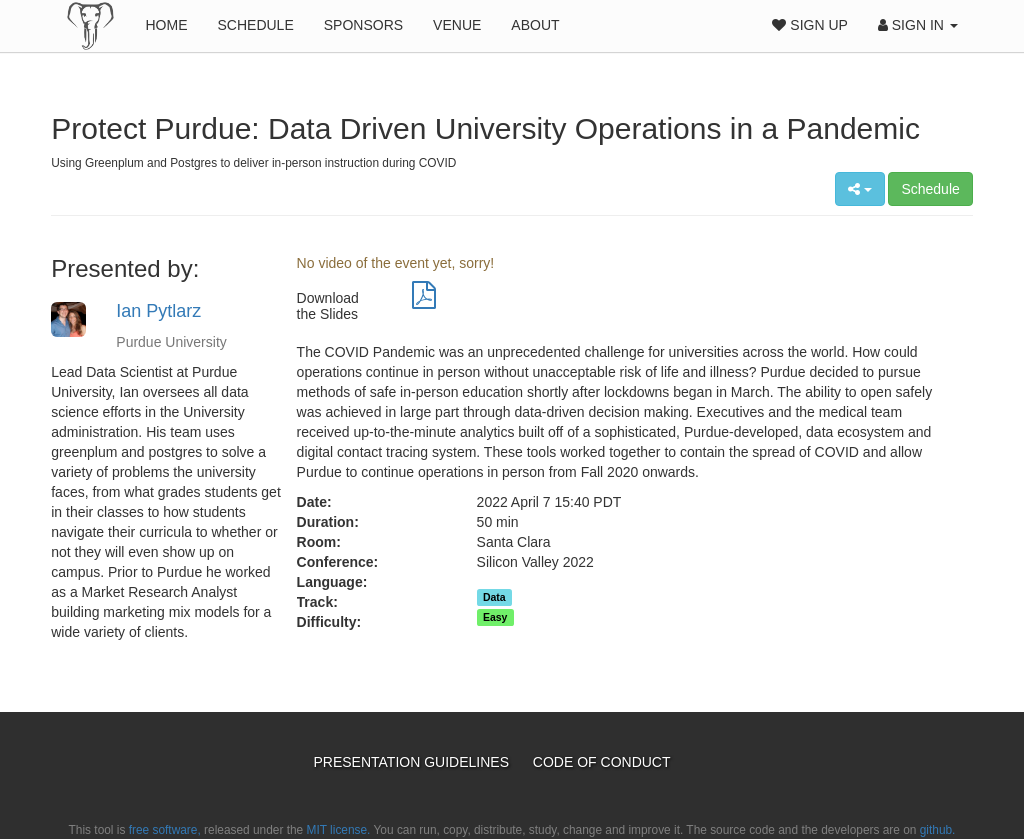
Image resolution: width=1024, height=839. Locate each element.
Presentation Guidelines (412, 762)
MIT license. (339, 830)
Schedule (255, 25)
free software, (165, 830)
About (535, 25)
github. (938, 830)
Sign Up (809, 25)
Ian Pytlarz (158, 311)
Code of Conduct (602, 762)
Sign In (918, 25)
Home (166, 25)
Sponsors (363, 25)
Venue (457, 25)
